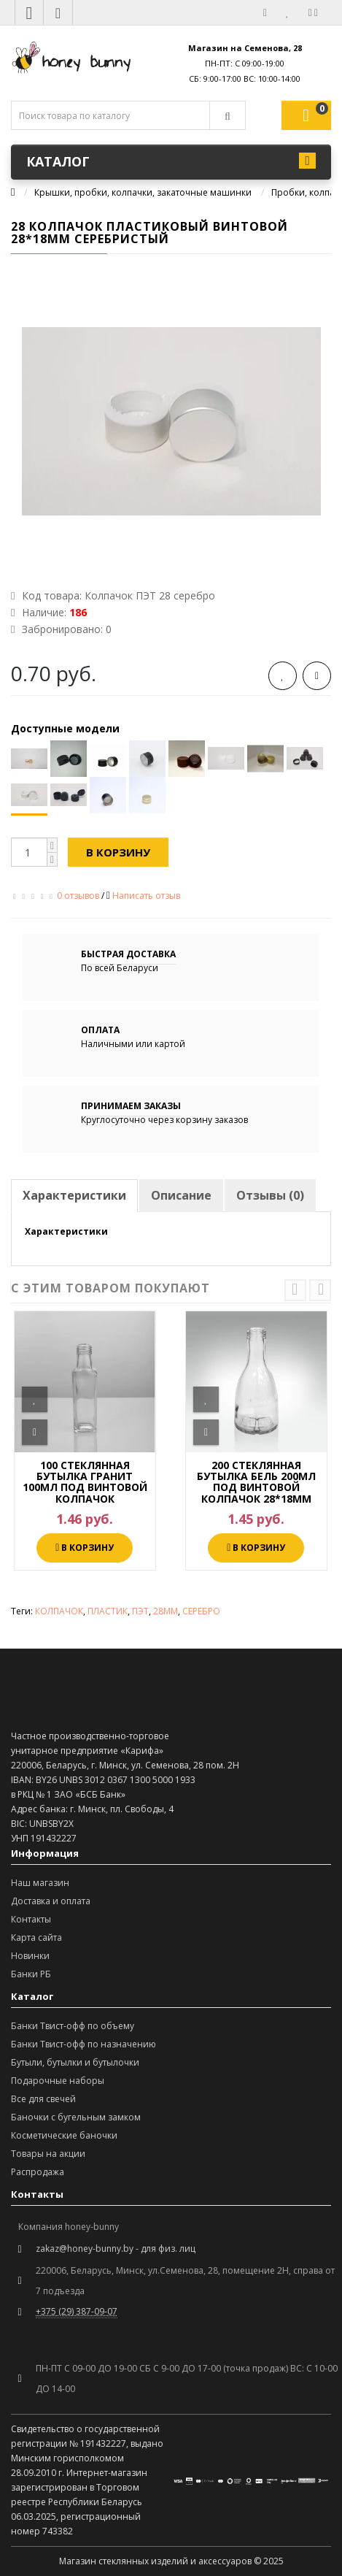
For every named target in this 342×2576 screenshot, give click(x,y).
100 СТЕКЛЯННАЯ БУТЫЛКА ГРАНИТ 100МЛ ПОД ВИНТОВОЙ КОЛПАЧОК (85, 1482)
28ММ (165, 1611)
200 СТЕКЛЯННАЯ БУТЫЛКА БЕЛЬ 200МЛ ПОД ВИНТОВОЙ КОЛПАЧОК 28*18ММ (256, 1482)
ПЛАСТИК (108, 1611)
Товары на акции (48, 2153)
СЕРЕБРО (201, 1611)
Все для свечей (43, 2099)
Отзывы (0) (270, 1195)
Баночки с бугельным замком (76, 2117)
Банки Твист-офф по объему (72, 2026)
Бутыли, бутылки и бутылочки (75, 2062)
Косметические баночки (64, 2135)
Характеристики (74, 1195)
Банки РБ (31, 1974)
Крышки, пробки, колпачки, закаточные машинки (143, 192)
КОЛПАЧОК (59, 1611)
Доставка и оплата (50, 1901)
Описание (181, 1195)
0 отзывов (78, 895)
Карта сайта (36, 1937)
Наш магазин (40, 1883)
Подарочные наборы (57, 2080)
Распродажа (37, 2172)
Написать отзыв (146, 895)
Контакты (31, 1919)
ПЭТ (140, 1611)
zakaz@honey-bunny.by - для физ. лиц (115, 2248)
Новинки (30, 1956)
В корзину (118, 852)
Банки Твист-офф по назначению (83, 2044)
